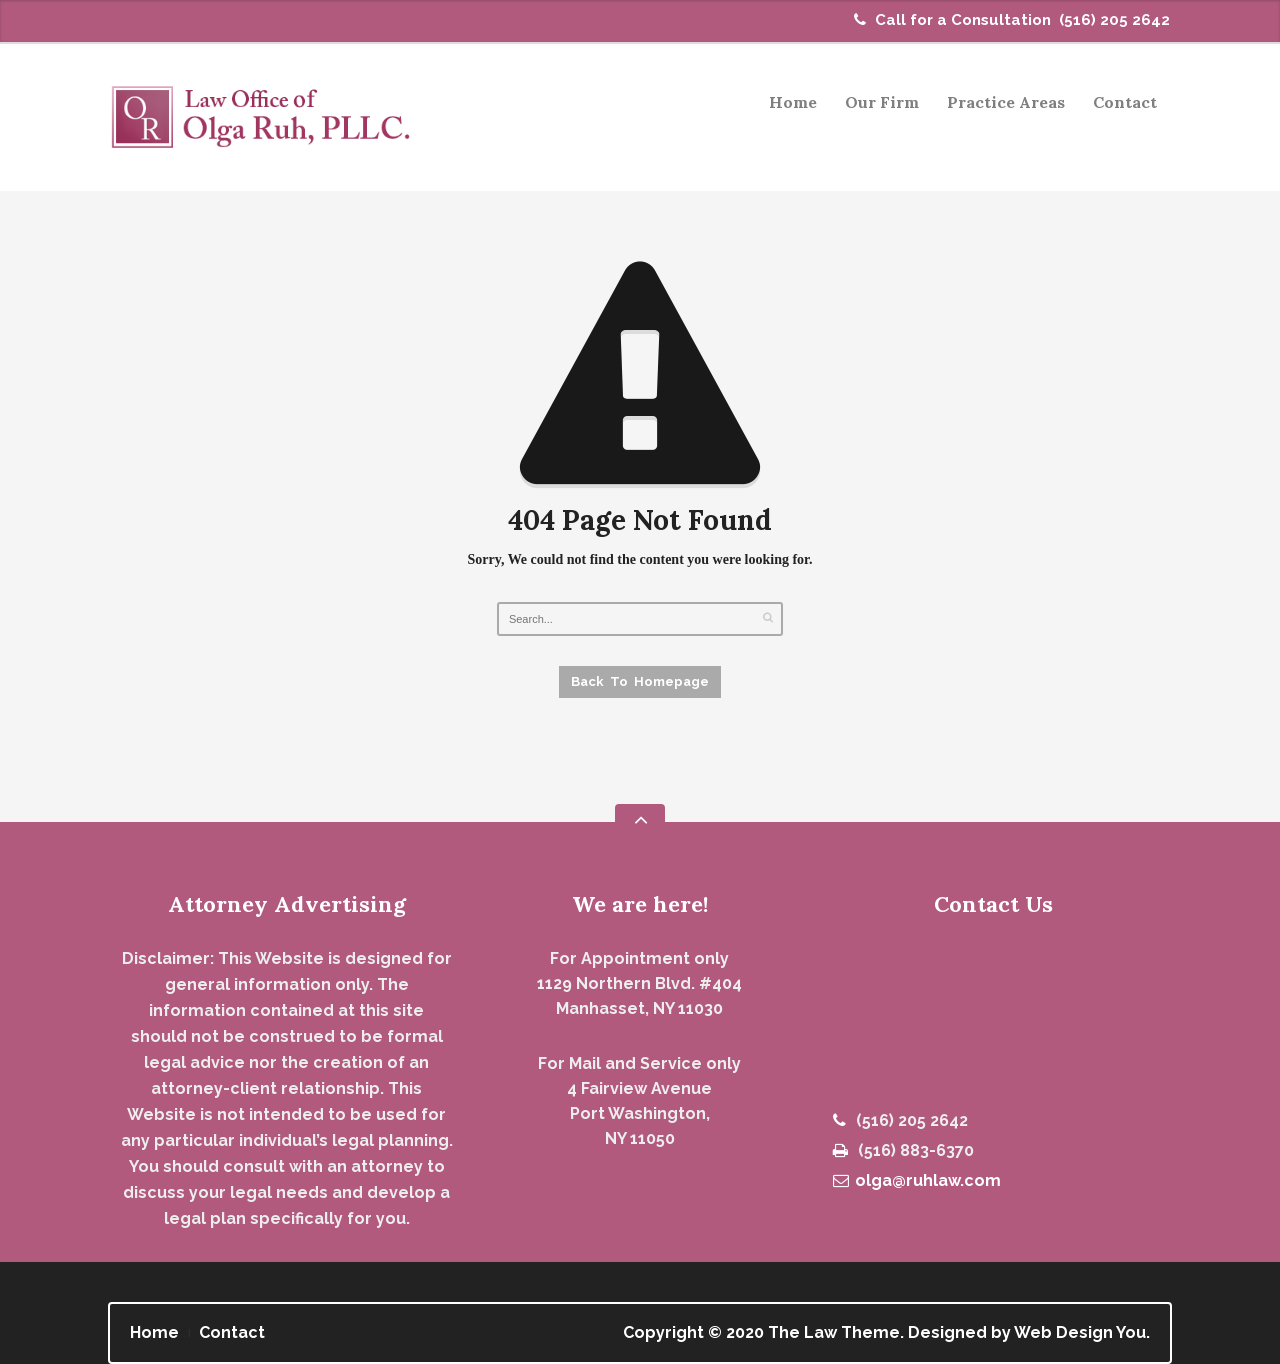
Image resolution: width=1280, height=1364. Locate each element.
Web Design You (1080, 1332)
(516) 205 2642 (1114, 20)
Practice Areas (1000, 105)
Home (793, 102)
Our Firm (882, 102)
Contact (1125, 102)
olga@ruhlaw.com (917, 1180)
